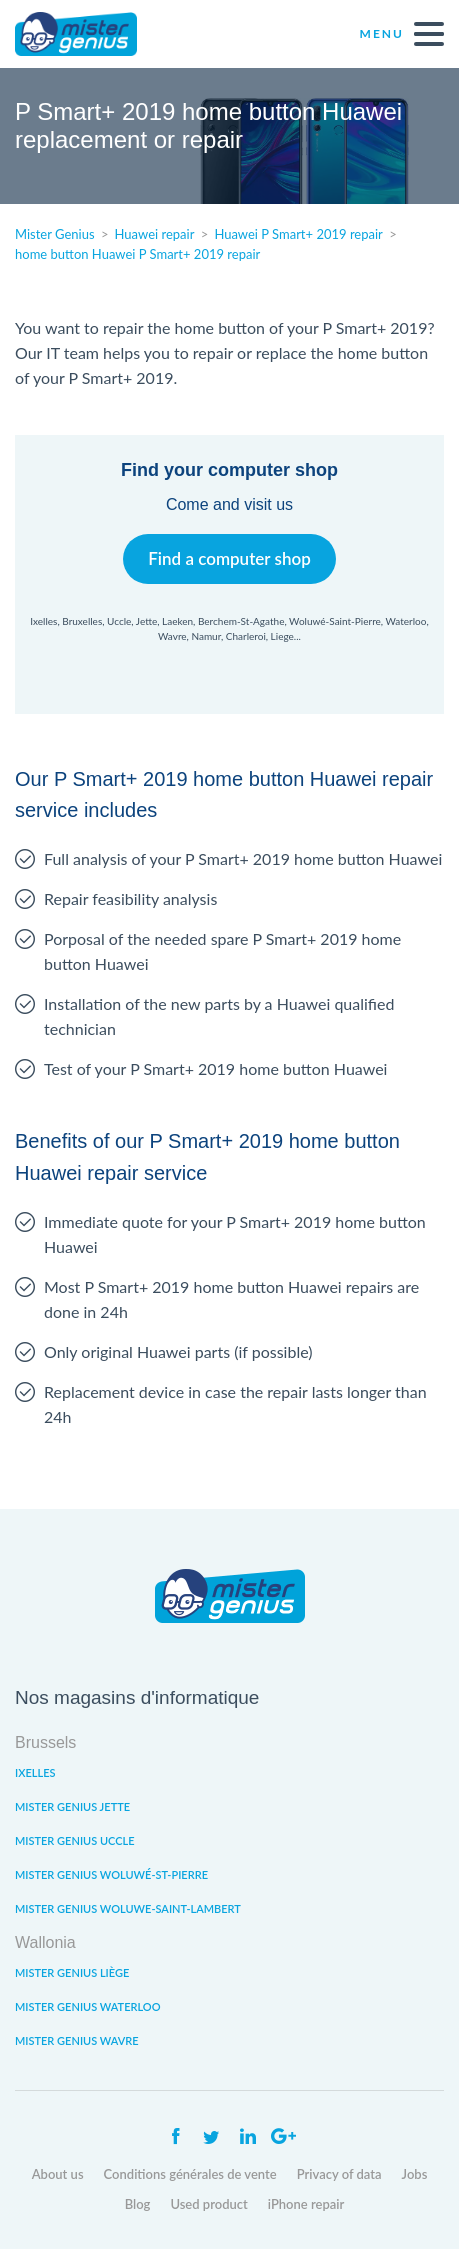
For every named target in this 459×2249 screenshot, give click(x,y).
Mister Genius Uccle (75, 1840)
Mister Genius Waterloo (88, 2006)
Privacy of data (339, 2174)
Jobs (415, 2174)
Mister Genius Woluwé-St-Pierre (111, 1874)
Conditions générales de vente (190, 2174)
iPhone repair (306, 2204)
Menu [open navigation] (402, 34)
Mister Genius (90, 34)
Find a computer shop (229, 558)
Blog (138, 2204)
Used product (208, 2204)
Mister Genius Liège (72, 1972)
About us (58, 2174)
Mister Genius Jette (72, 1806)
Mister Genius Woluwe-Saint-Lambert (128, 1908)
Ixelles (35, 1772)
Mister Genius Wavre (77, 2040)
